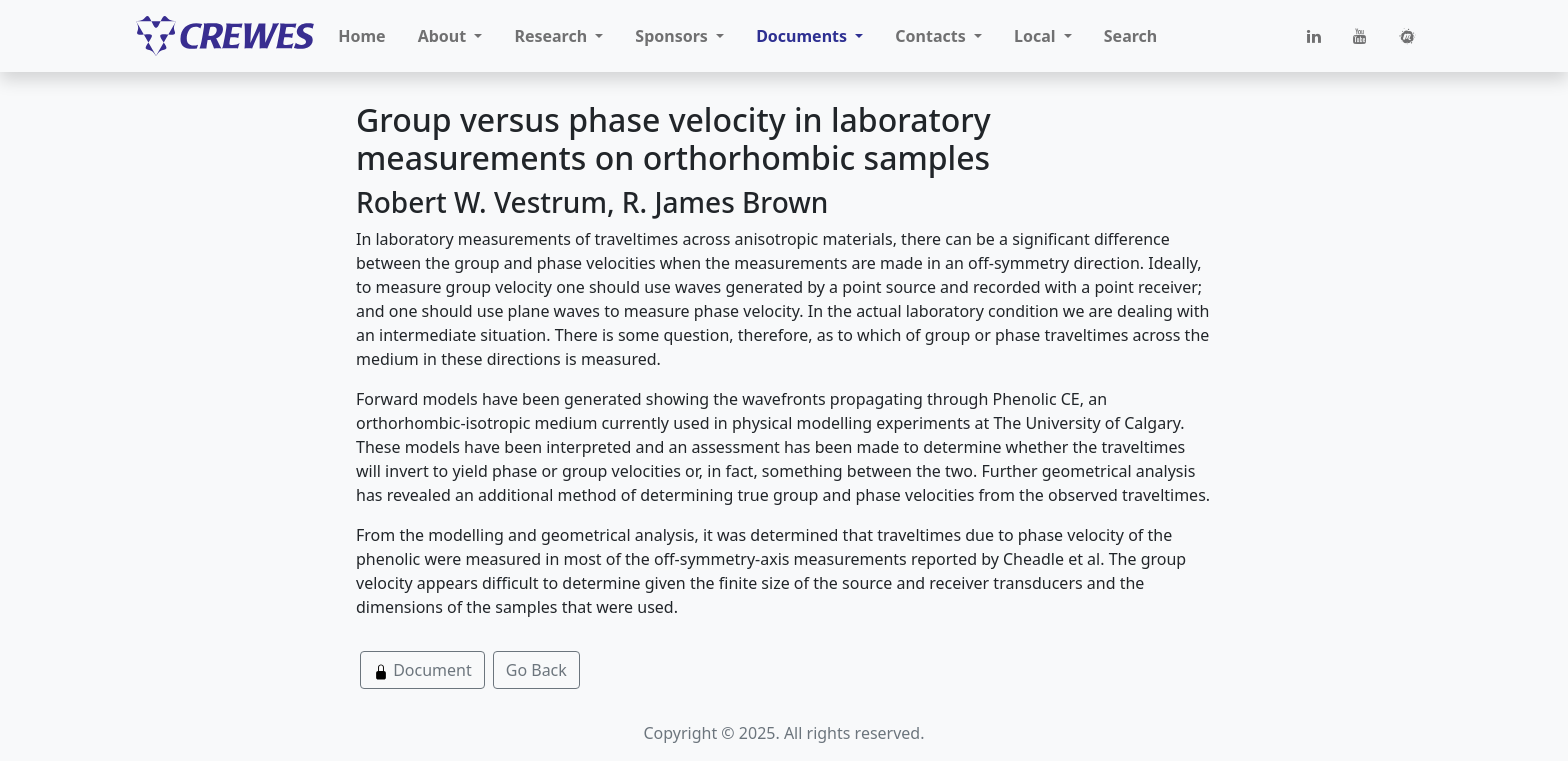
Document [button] (422, 670)
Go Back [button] (536, 670)
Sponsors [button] (673, 36)
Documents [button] (803, 36)
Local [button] (1037, 36)
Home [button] (361, 36)
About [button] (444, 36)
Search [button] (1130, 36)
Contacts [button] (932, 36)
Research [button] (552, 36)
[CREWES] (225, 36)
